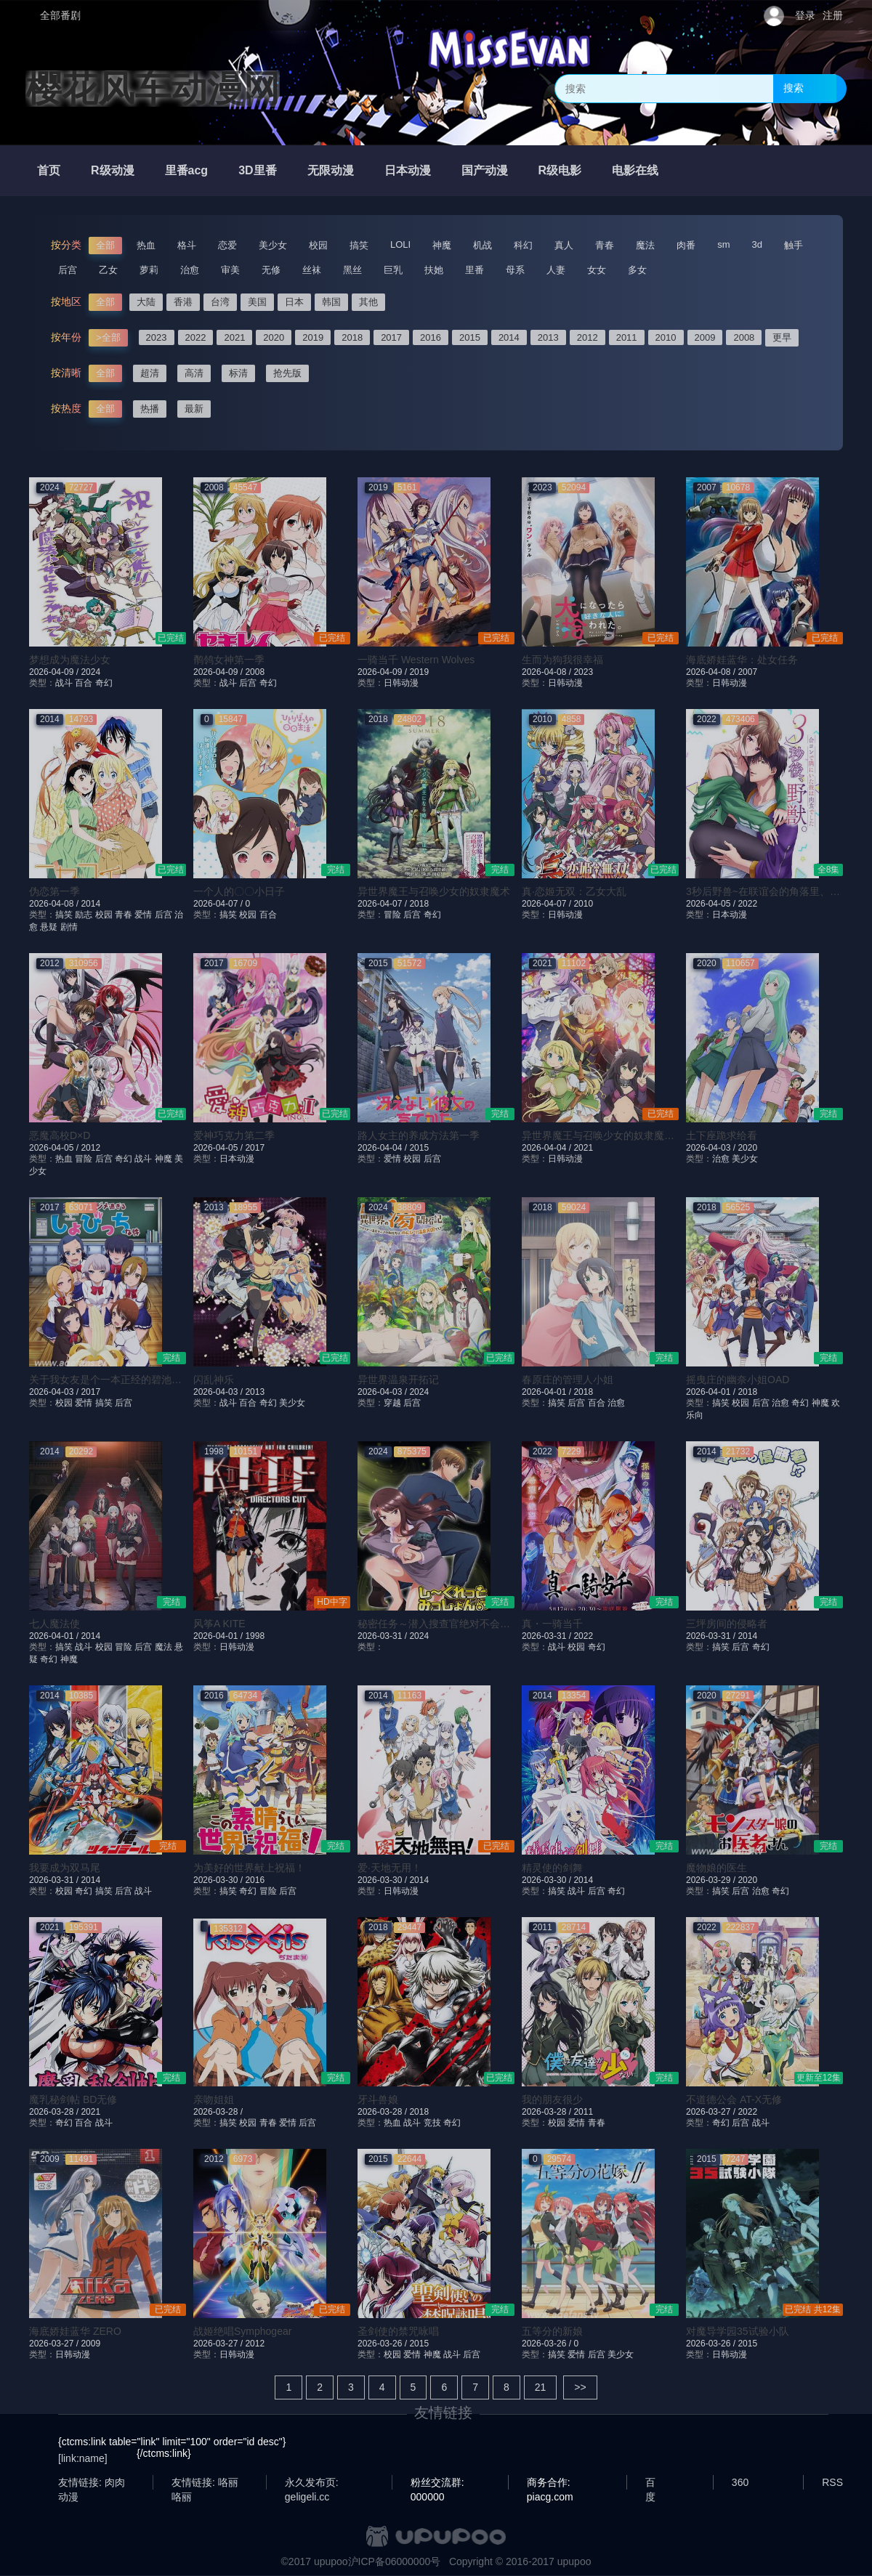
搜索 (793, 88)
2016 (430, 337)
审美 (230, 269)
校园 (318, 245)
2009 (705, 337)
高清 (194, 373)
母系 (515, 269)
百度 (650, 2483)
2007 (747, 672)
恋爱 (227, 245)
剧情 (69, 927)
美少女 (273, 245)
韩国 (331, 301)
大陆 (146, 301)
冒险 (392, 915)
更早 (781, 337)
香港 (183, 301)
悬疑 (48, 927)
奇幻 (104, 683)
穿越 (392, 1403)
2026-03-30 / (219, 1880)
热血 (146, 245)
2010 (666, 337)
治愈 (189, 269)
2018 (352, 337)
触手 (793, 245)
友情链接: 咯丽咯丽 (204, 2483)
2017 (391, 337)
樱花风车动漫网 (152, 88)
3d (757, 244)
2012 (587, 337)
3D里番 (257, 170)
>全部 (108, 337)
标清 (238, 373)
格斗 (186, 245)
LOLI (400, 244)
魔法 (645, 245)
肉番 (686, 245)
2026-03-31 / (383, 1636)
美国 (257, 301)
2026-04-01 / (547, 1392)
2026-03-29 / (712, 1880)
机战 (482, 245)
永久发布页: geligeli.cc (312, 2483)
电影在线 (635, 170)
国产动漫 (484, 170)
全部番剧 (60, 15)
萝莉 (149, 269)
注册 (833, 15)
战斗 (64, 683)
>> (580, 2387)
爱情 (143, 915)
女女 (596, 269)
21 (540, 2387)
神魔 (441, 245)
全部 (105, 245)
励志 (83, 915)
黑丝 (352, 269)
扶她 (433, 269)
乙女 (108, 269)
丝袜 (311, 269)
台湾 (220, 301)
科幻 (523, 245)
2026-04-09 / (55, 672)
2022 (195, 337)
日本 (294, 301)
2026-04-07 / (219, 904)
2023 (156, 337)
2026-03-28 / (55, 2112)
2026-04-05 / (712, 904)
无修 (271, 269)
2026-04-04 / (383, 1148)
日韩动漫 (401, 683)
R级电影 (560, 170)
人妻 (555, 269)
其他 (368, 301)
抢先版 (287, 373)
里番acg (187, 170)
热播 (149, 408)
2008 (743, 337)
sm (723, 244)
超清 (149, 373)
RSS (832, 2482)
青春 (604, 245)
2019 (312, 337)
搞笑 (359, 245)
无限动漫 (330, 170)
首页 (48, 170)
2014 (509, 337)
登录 (805, 15)
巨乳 (393, 269)
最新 (194, 408)
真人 (563, 245)
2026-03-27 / (712, 2112)
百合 (83, 683)
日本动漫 (407, 170)
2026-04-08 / (547, 672)
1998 (255, 1636)
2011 (626, 337)
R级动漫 (112, 170)
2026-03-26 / (383, 2343)
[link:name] (83, 2458)
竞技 (432, 2123)
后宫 (67, 269)
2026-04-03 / (712, 1148)
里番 (474, 269)
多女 (637, 269)
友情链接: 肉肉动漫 (91, 2483)
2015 (469, 337)
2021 (234, 337)
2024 (90, 672)
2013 (548, 337)
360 (740, 2482)
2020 (273, 337)
